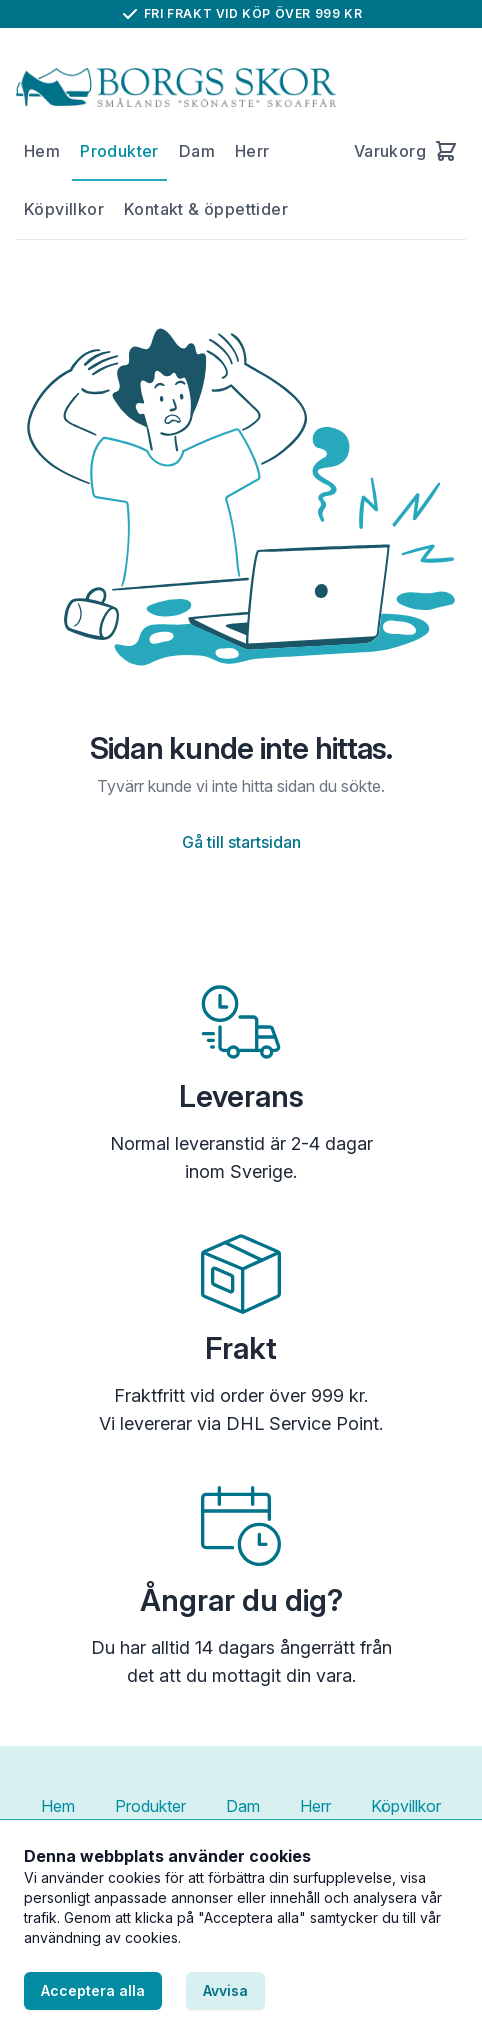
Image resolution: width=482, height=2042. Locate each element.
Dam (197, 151)
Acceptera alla (93, 1990)
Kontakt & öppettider (206, 209)
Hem (42, 151)
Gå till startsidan (241, 842)
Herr (252, 151)
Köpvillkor (64, 209)
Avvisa (225, 1990)
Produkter (119, 151)
